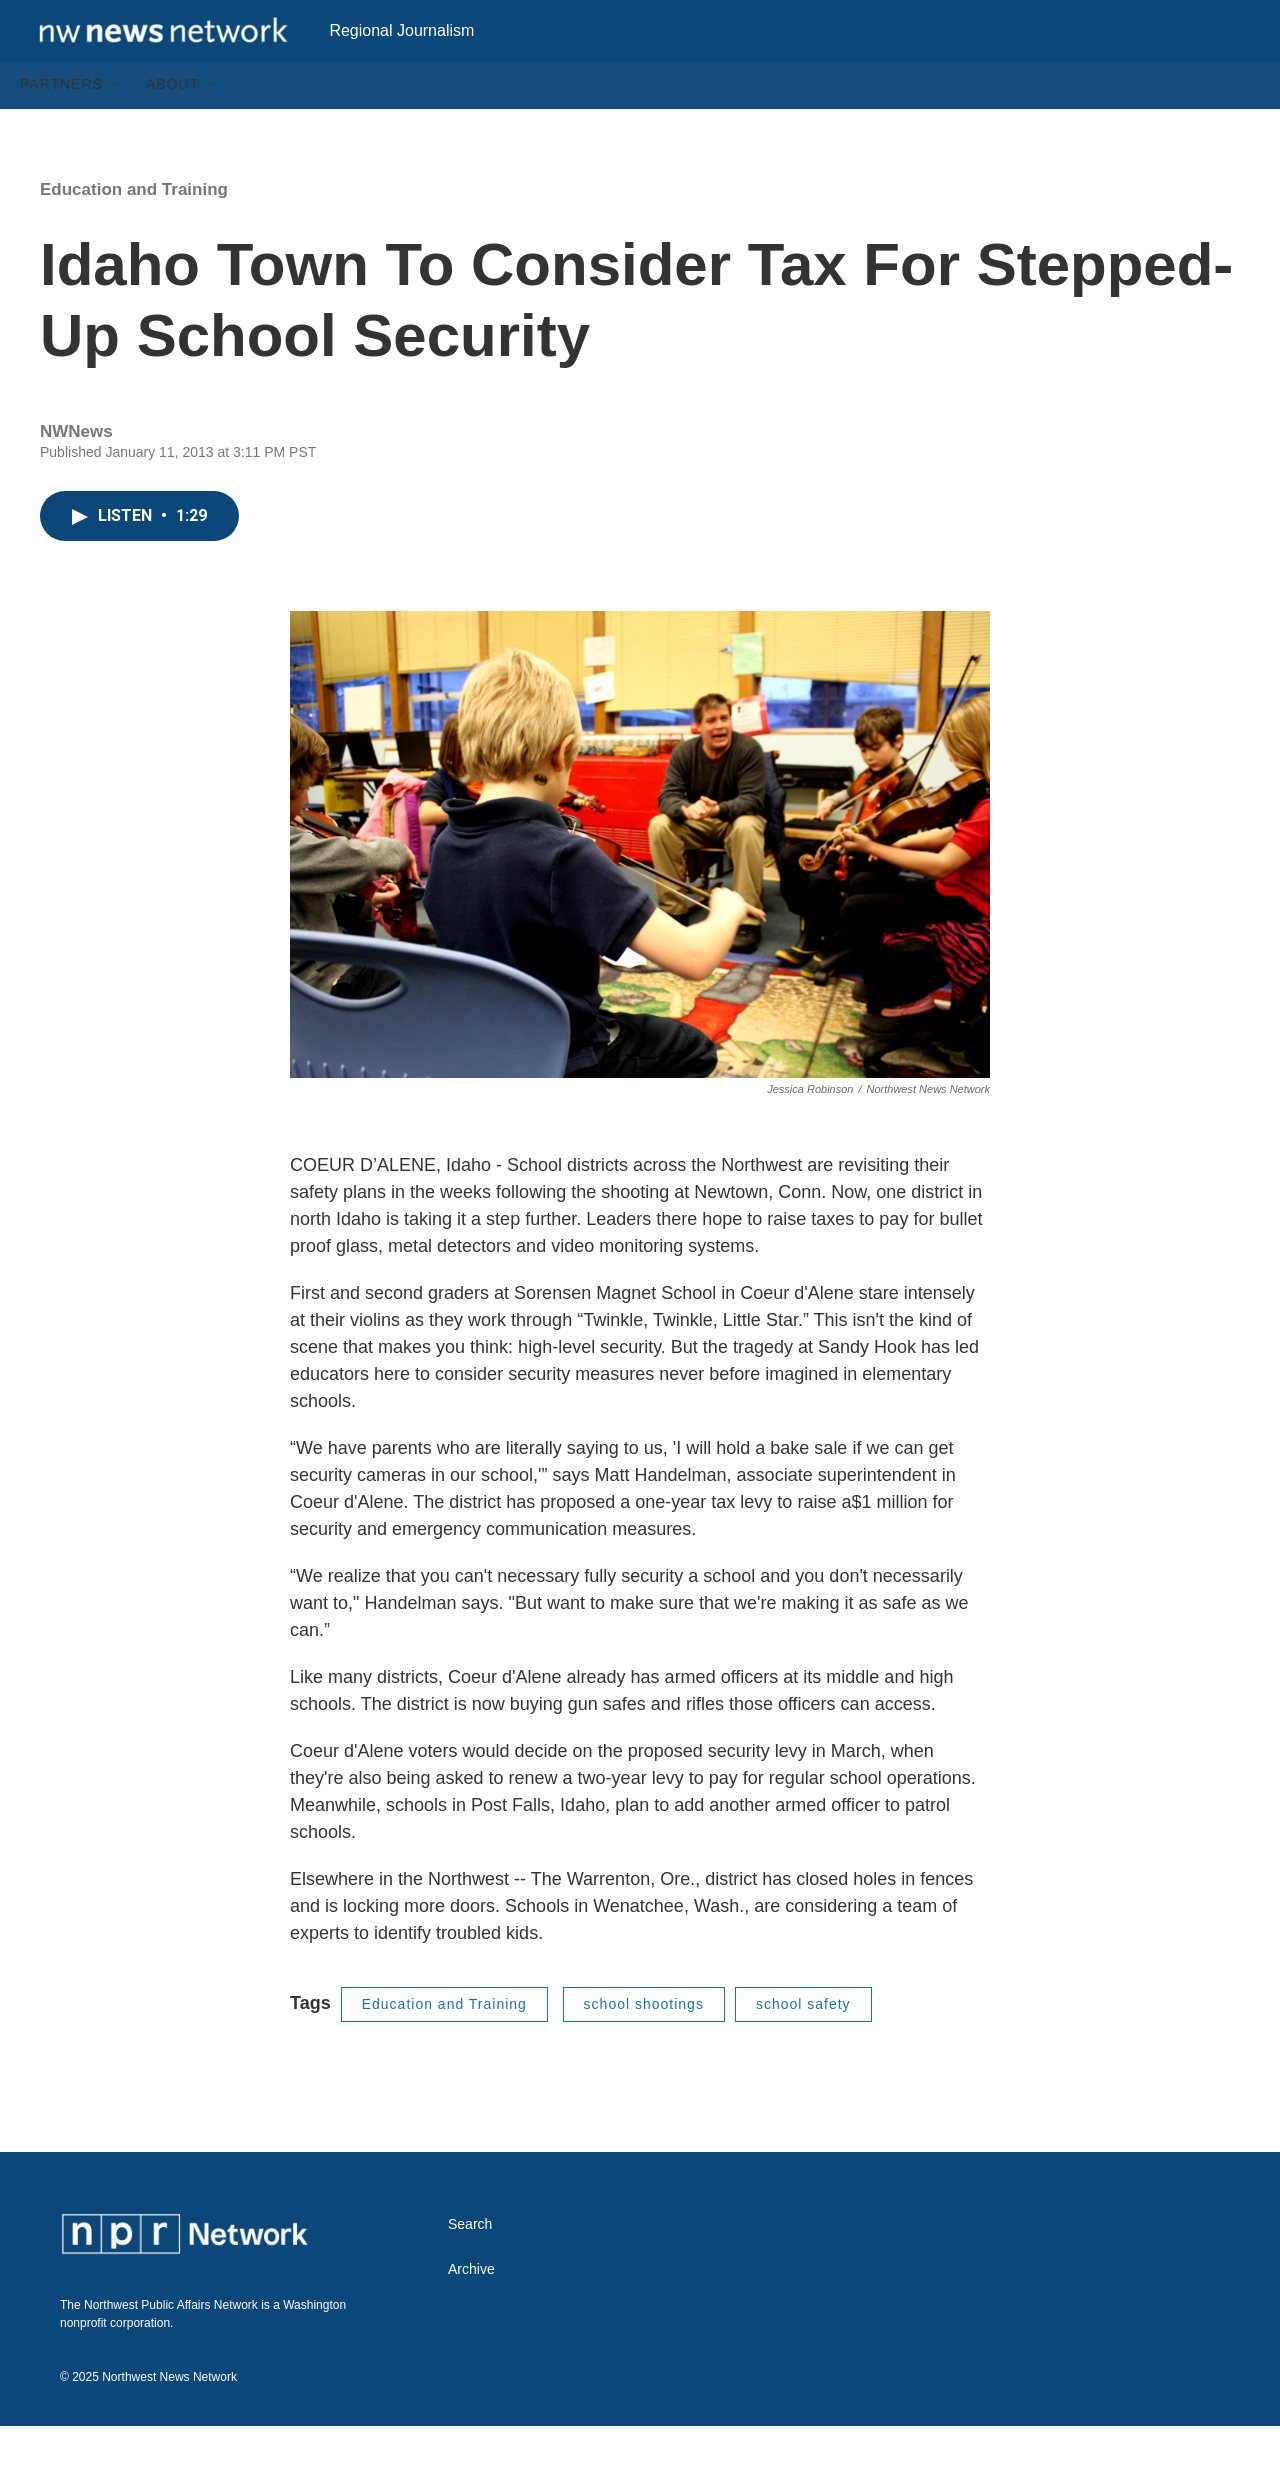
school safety (803, 2047)
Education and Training (134, 232)
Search (470, 2267)
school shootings (644, 2047)
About (172, 128)
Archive (471, 2312)
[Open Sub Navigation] (118, 128)
